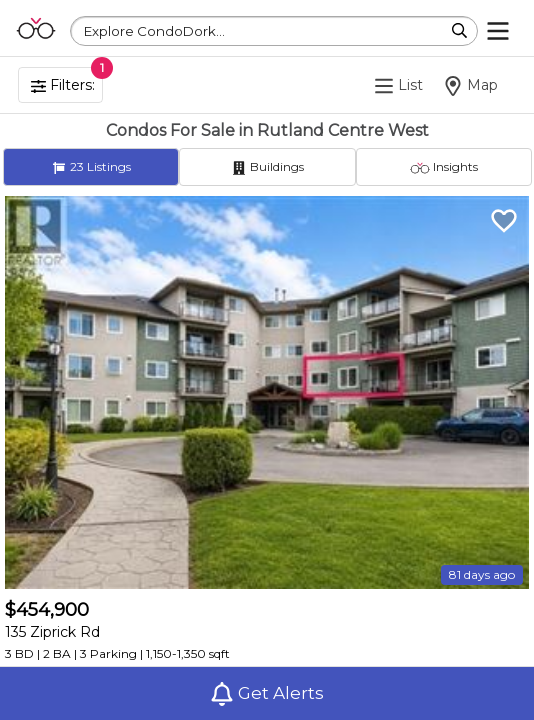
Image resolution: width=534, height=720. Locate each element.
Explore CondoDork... (154, 31)
